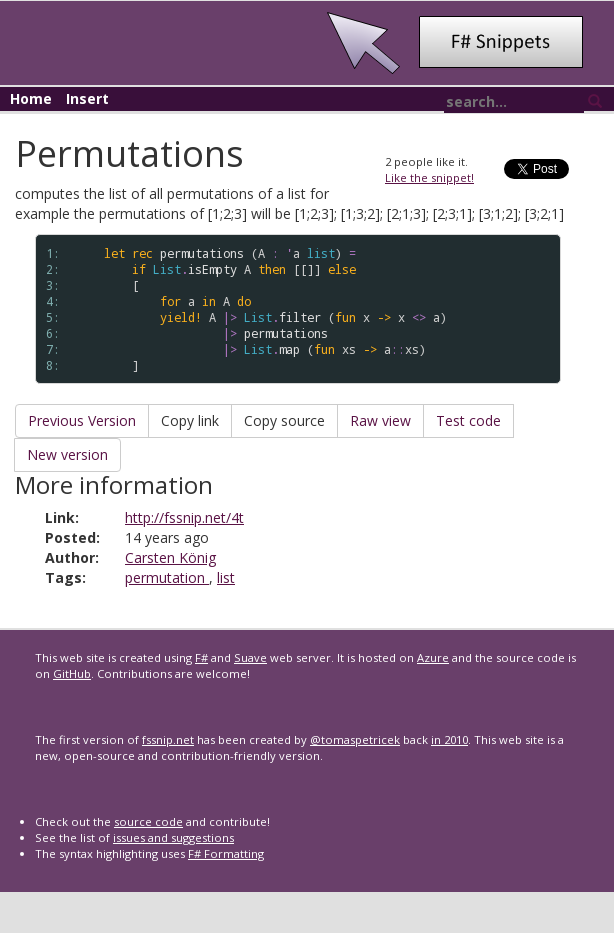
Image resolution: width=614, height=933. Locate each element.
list (226, 577)
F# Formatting (226, 853)
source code (148, 821)
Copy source (284, 420)
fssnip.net (168, 739)
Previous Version (82, 420)
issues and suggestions (173, 837)
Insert (87, 98)
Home (31, 98)
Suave (250, 657)
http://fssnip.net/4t (184, 517)
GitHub (72, 673)
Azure (433, 657)
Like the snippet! (429, 177)
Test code (468, 420)
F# (201, 657)
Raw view (380, 420)
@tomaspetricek (355, 739)
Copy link (190, 420)
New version (67, 454)
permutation (167, 577)
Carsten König (170, 557)
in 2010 (449, 739)
